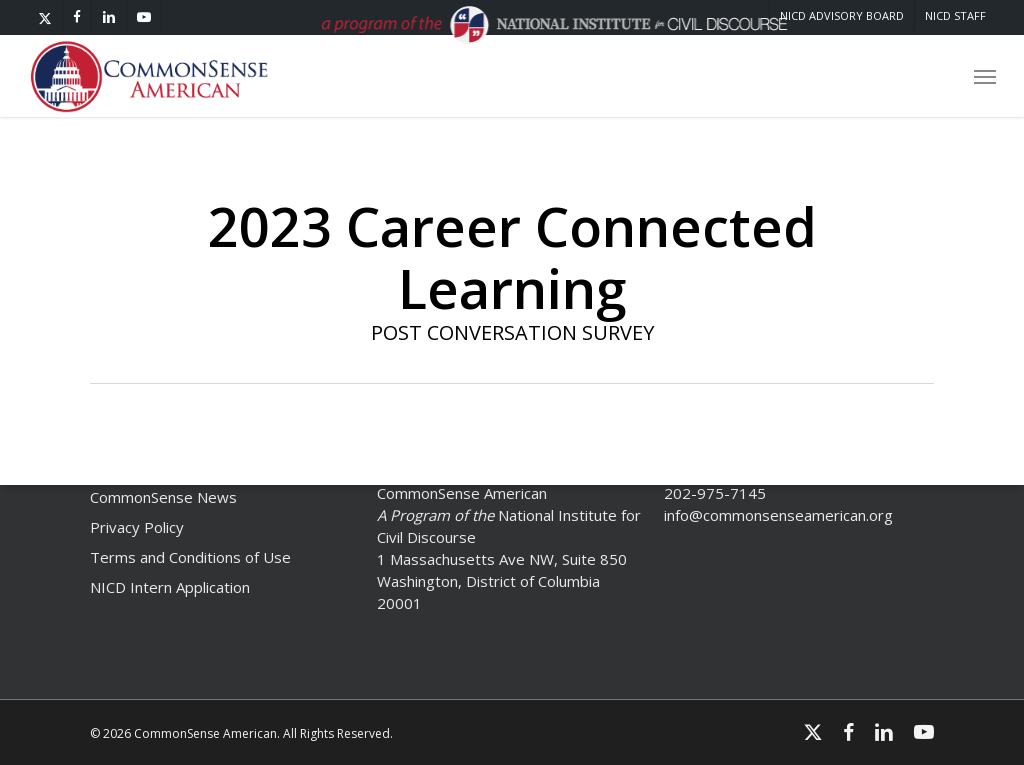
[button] (985, 80)
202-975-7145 (715, 493)
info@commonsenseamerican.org (778, 515)
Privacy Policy (137, 527)
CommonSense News (163, 497)
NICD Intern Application (170, 587)
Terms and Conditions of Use (190, 557)
